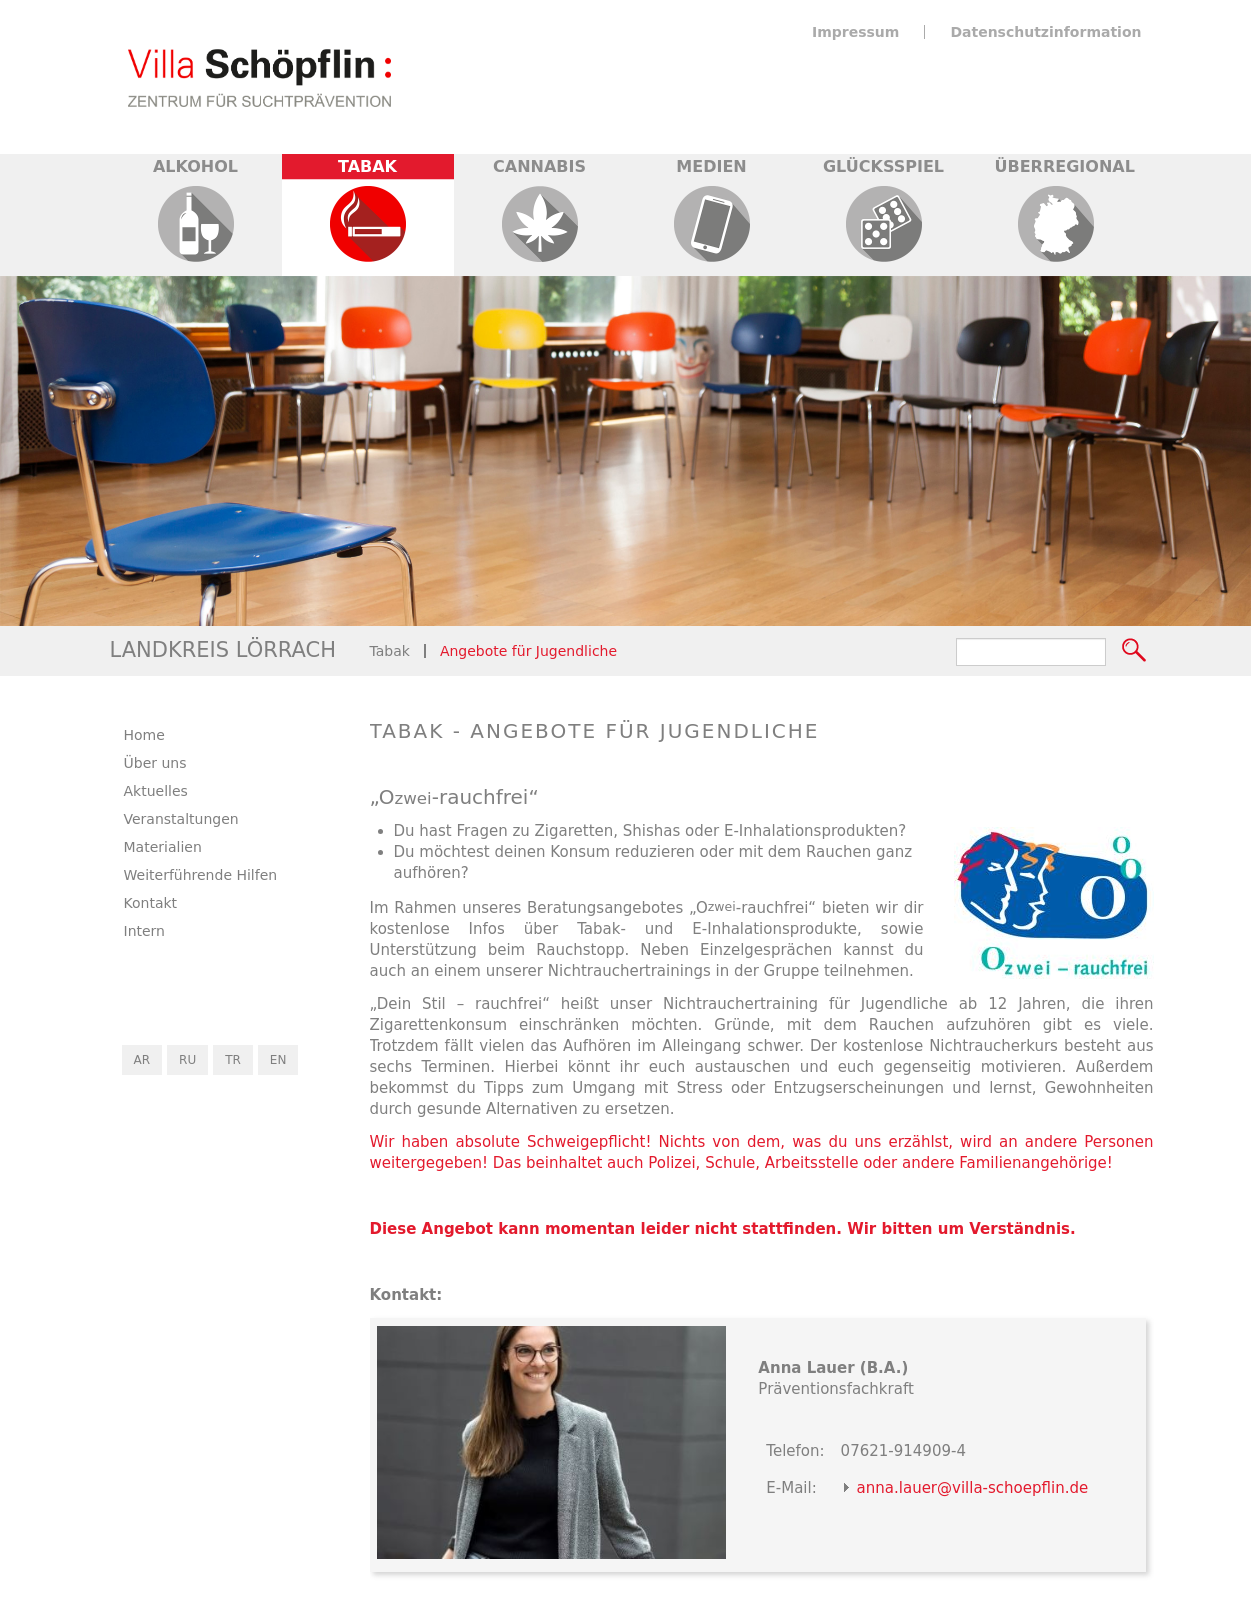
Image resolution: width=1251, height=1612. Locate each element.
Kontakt (151, 903)
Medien (711, 166)
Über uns (155, 763)
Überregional (1065, 166)
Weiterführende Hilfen (201, 875)
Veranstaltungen (181, 819)
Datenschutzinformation (1045, 32)
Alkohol (195, 166)
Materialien (163, 847)
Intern (145, 931)
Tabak (367, 166)
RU (187, 1060)
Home (144, 735)
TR (233, 1060)
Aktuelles (156, 791)
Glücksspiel (883, 166)
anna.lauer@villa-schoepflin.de (973, 1488)
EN (278, 1060)
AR (142, 1060)
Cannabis (539, 166)
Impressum (855, 32)
